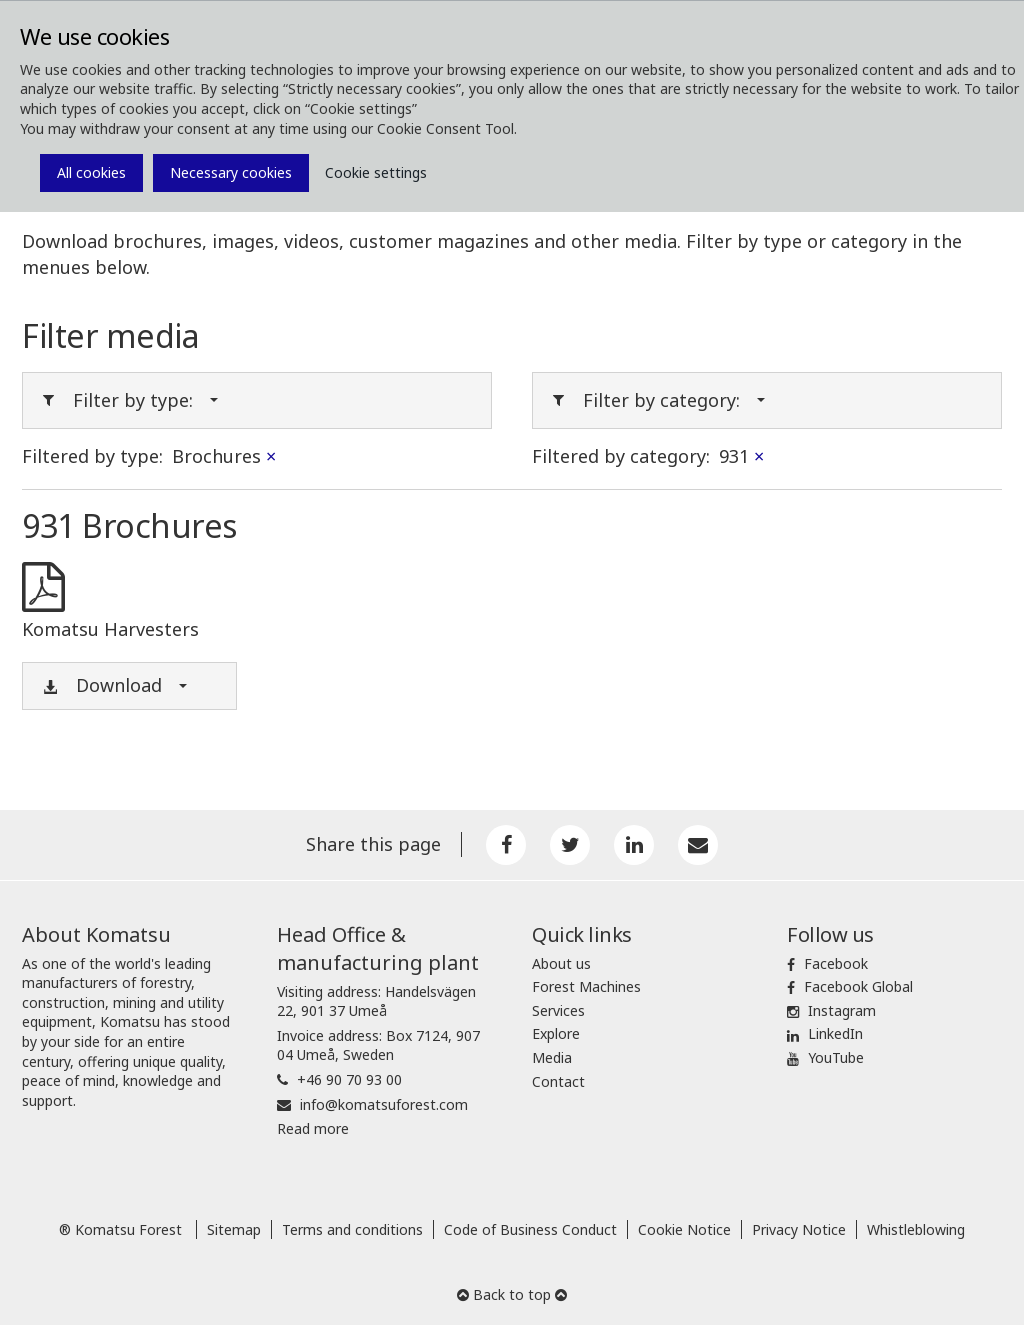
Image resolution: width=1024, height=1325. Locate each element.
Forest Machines (586, 986)
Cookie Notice (684, 1229)
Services (558, 1010)
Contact (558, 1081)
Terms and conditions (352, 1229)
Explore (556, 1033)
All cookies (91, 172)
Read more (313, 1128)
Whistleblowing (916, 1229)
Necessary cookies (231, 172)
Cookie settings (376, 172)
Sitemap (234, 1229)
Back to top (512, 1294)
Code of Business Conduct (530, 1229)
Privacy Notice (799, 1229)
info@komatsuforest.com (384, 1104)
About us (561, 963)
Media (552, 1057)
